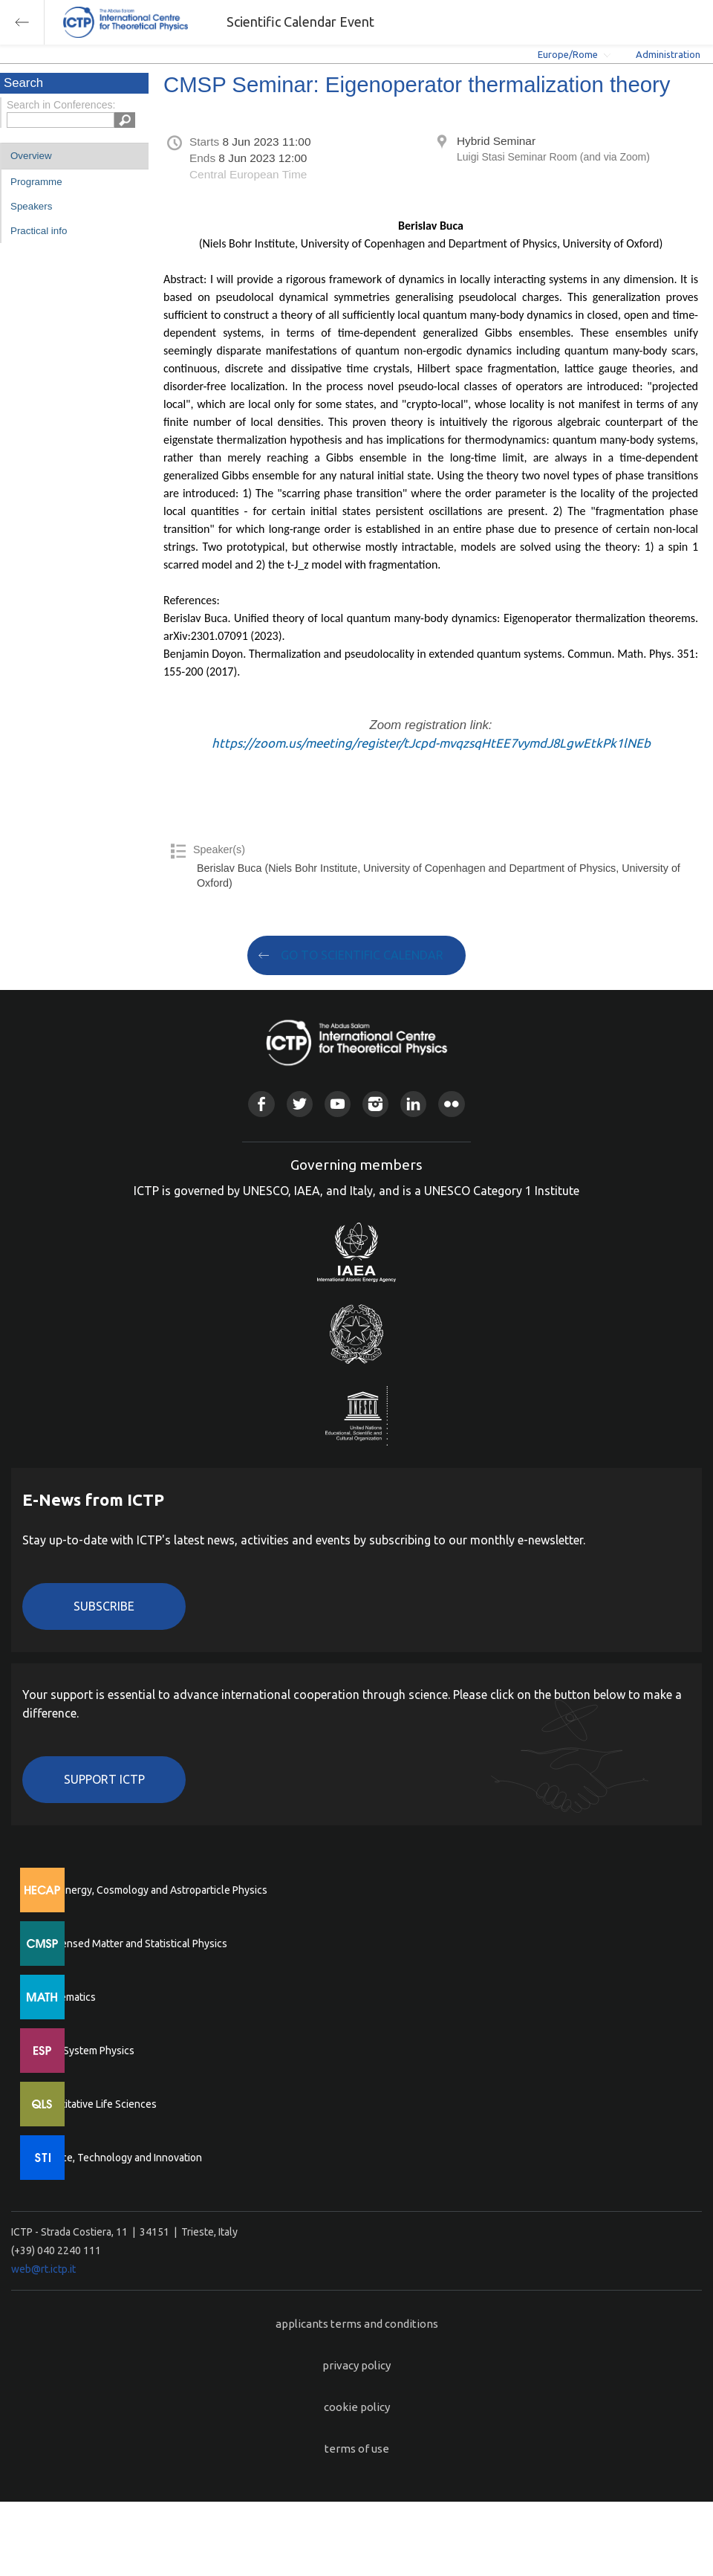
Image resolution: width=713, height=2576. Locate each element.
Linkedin (413, 1104)
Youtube (338, 1104)
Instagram (375, 1104)
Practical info (38, 230)
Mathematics (66, 1997)
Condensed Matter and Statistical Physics (131, 1943)
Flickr (451, 1104)
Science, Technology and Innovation (119, 2158)
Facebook (261, 1104)
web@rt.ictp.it (43, 2269)
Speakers (31, 206)
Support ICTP (104, 1779)
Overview (31, 155)
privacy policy (356, 2365)
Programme (36, 181)
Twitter (300, 1104)
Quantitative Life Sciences (96, 2104)
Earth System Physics (85, 2050)
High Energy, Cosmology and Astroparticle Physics (151, 1890)
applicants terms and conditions (357, 2323)
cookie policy (357, 2407)
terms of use (357, 2448)
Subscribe (104, 1606)
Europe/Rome (568, 54)
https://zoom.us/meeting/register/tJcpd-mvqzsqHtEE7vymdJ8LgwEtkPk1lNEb (431, 743)
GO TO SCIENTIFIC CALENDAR (362, 955)
